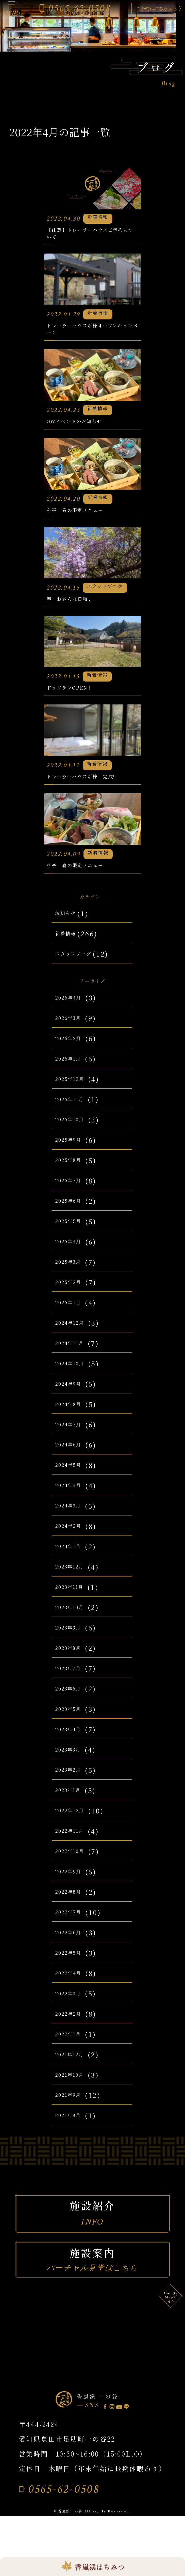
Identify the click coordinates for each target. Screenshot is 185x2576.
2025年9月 (73, 1197)
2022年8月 (73, 1949)
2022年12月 (75, 1868)
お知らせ (69, 968)
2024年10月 (75, 1421)
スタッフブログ (81, 1008)
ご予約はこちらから (145, 8)
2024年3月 (73, 1563)
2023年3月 (73, 1807)
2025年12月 (75, 1137)
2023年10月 (75, 1665)
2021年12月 (75, 2112)
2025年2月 (73, 1340)
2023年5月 (73, 1767)
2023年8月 (73, 1706)
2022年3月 (73, 2051)
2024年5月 (73, 1522)
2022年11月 (75, 1888)
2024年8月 (73, 1462)
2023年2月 (73, 1827)
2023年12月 (75, 1624)
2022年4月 (73, 2031)
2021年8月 (73, 2173)
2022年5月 (73, 2010)
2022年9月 (73, 1929)
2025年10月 (75, 1177)
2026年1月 (73, 1116)
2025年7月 (73, 1238)
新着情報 (70, 988)
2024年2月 (73, 1584)
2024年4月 (73, 1543)
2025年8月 (73, 1218)
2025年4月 (73, 1299)
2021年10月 (75, 2132)
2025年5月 (73, 1279)
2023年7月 (73, 1726)
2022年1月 (73, 2092)
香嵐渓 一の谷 (103, 2454)
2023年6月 (73, 1746)
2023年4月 (73, 1787)
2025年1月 (73, 1360)
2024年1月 (73, 1604)
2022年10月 (75, 1909)
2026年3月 (73, 1076)
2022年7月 (73, 1970)
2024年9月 (73, 1441)
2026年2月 (73, 1096)
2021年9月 (73, 2152)
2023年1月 (73, 1848)
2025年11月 (75, 1157)
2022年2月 (73, 2071)
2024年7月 (73, 1482)
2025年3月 (73, 1319)
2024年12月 (75, 1380)
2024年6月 (73, 1502)
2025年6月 (73, 1258)
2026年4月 (73, 1055)
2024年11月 (75, 1401)
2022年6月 (73, 1990)
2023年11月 (75, 1645)
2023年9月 (73, 1685)
